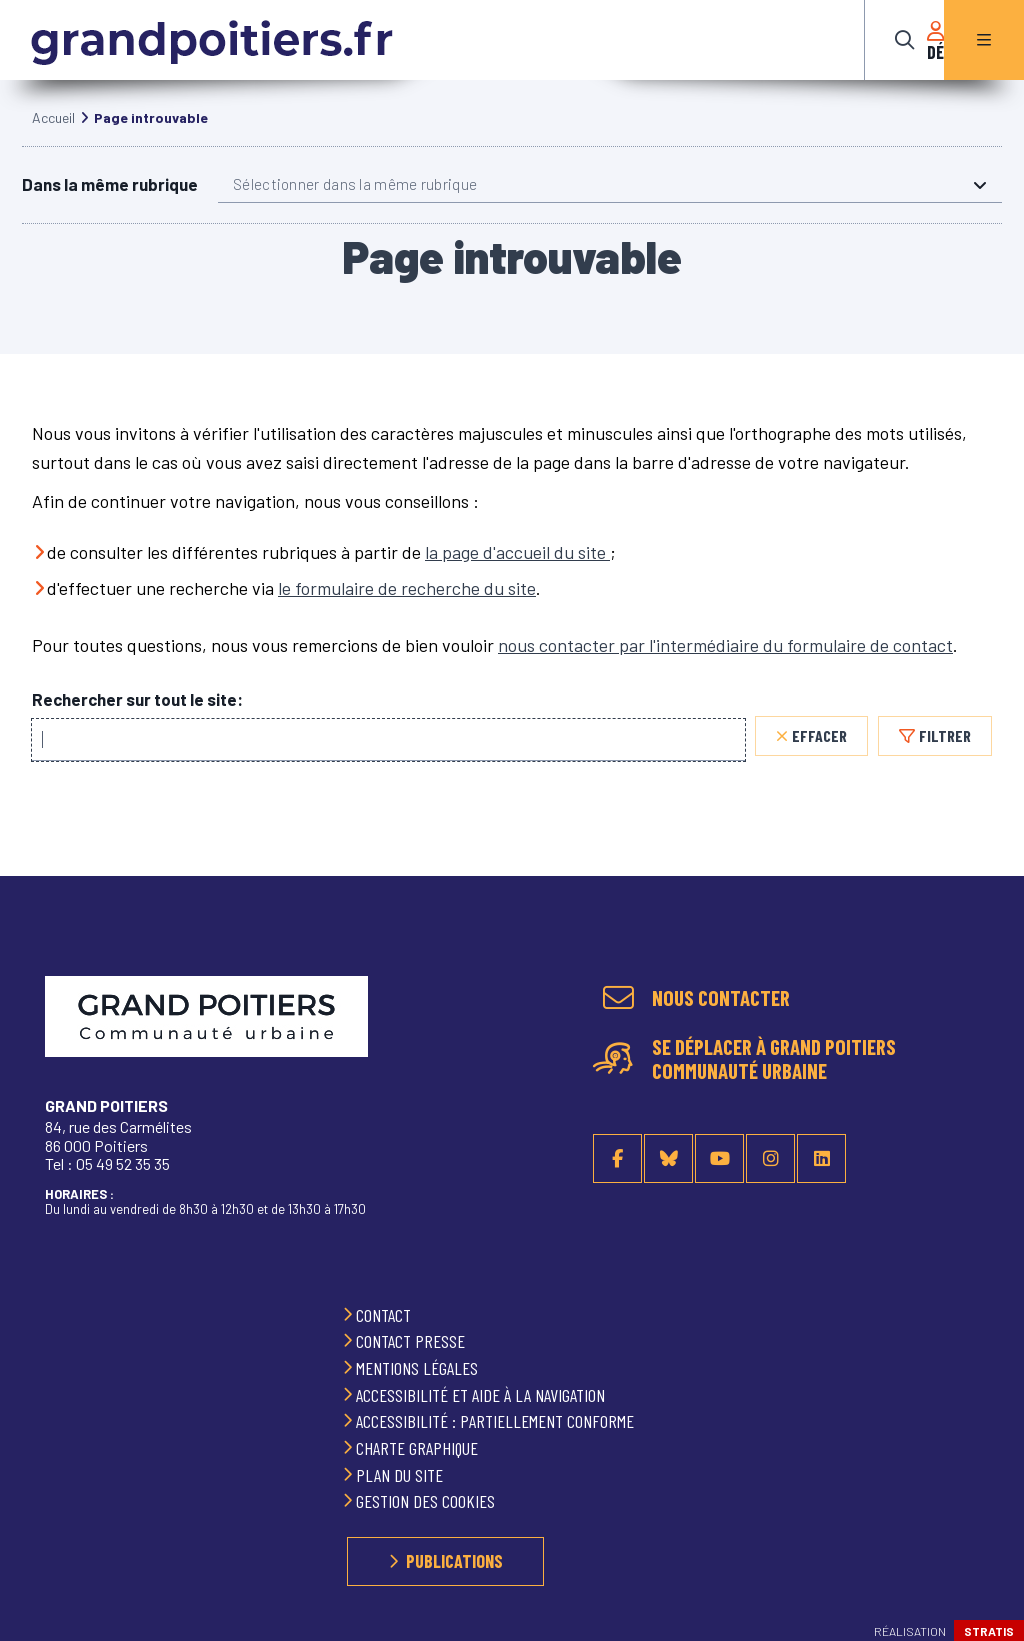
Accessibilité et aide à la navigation (482, 1395)
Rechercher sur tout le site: (137, 719)
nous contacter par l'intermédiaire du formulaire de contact (725, 665)
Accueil (53, 137)
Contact (385, 1315)
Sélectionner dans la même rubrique (355, 204)
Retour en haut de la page (984, 986)
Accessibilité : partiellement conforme (497, 1422)
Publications (454, 1561)
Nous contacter (721, 998)
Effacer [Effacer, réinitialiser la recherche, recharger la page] (819, 755)
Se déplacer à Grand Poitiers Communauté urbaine (774, 1060)
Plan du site (401, 1475)
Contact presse (412, 1342)
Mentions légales (419, 1368)
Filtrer (945, 755)
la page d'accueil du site (517, 572)
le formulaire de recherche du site (407, 608)
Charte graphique (419, 1448)
